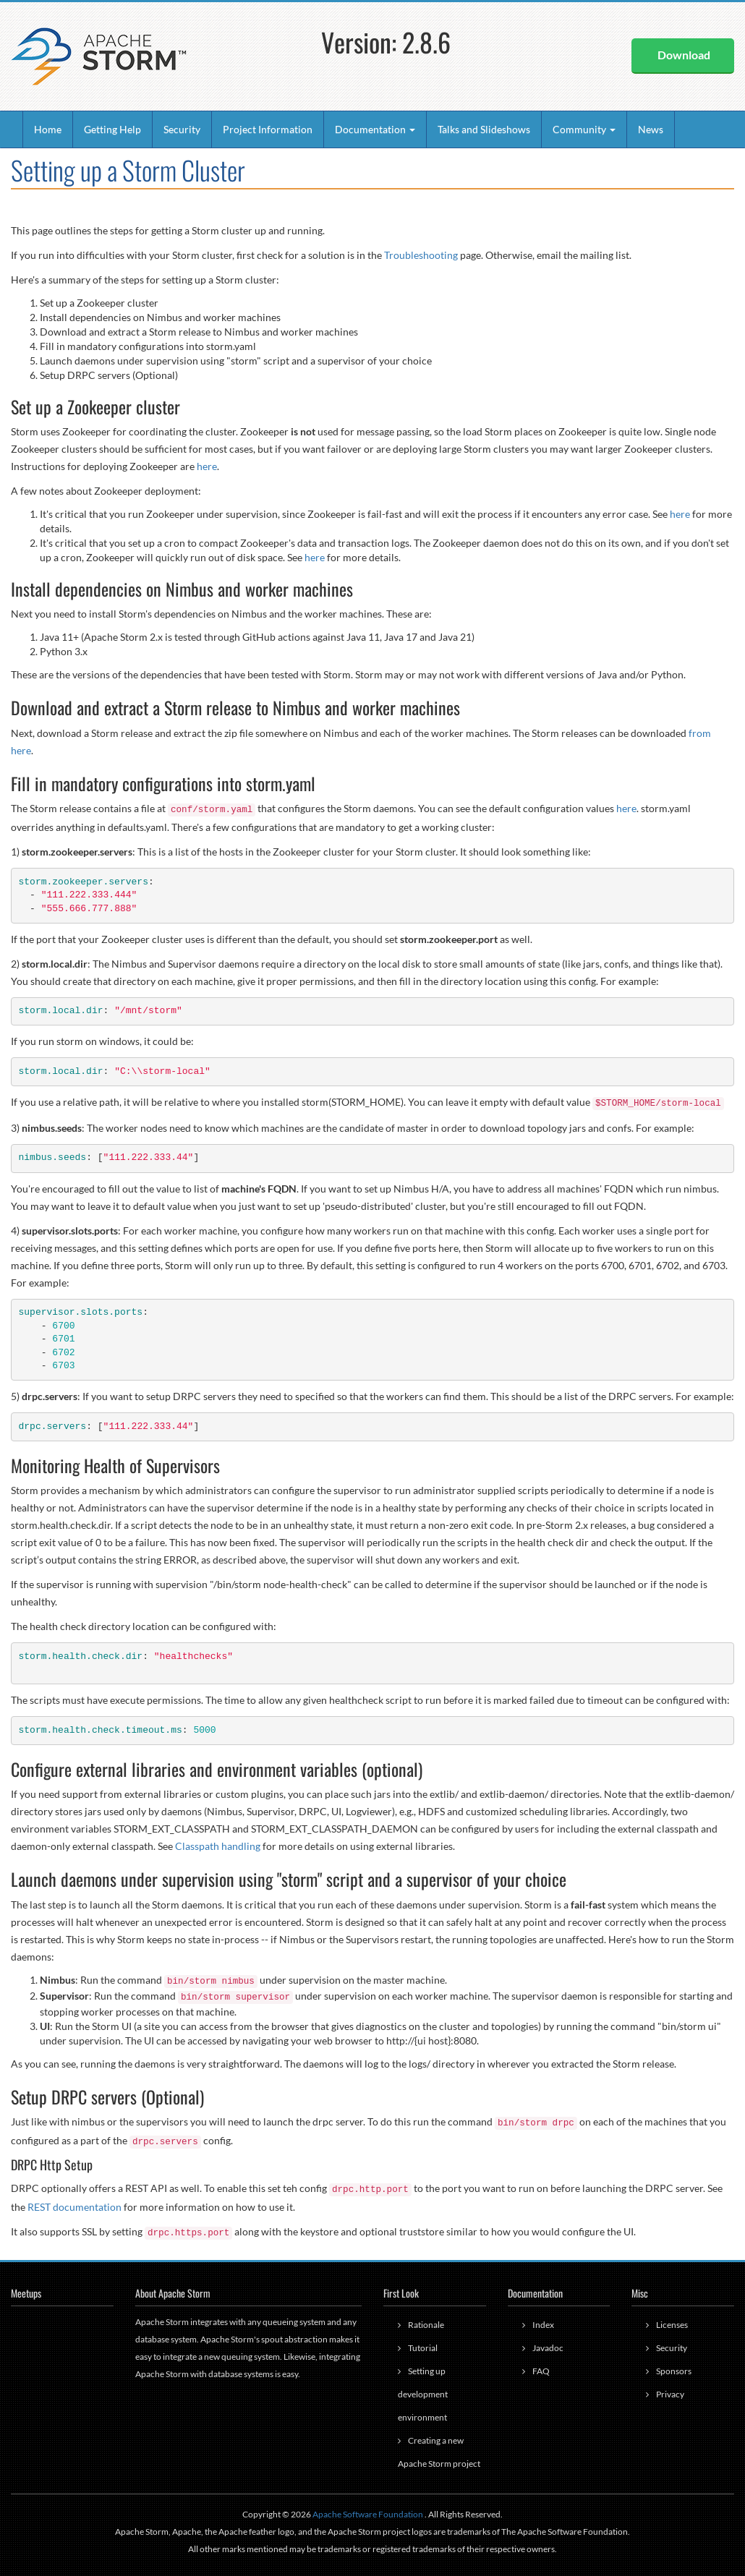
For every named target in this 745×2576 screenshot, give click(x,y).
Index (543, 2324)
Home (47, 129)
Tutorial (423, 2347)
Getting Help (112, 129)
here (207, 466)
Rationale (426, 2324)
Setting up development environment (423, 2394)
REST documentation (74, 2207)
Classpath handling (217, 1846)
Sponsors (673, 2371)
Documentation (375, 129)
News (650, 129)
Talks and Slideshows (484, 129)
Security (181, 129)
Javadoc (547, 2347)
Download (683, 54)
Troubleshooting (421, 255)
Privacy (670, 2394)
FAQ (541, 2371)
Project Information (267, 129)
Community (584, 129)
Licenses (672, 2324)
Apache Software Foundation (367, 2514)
